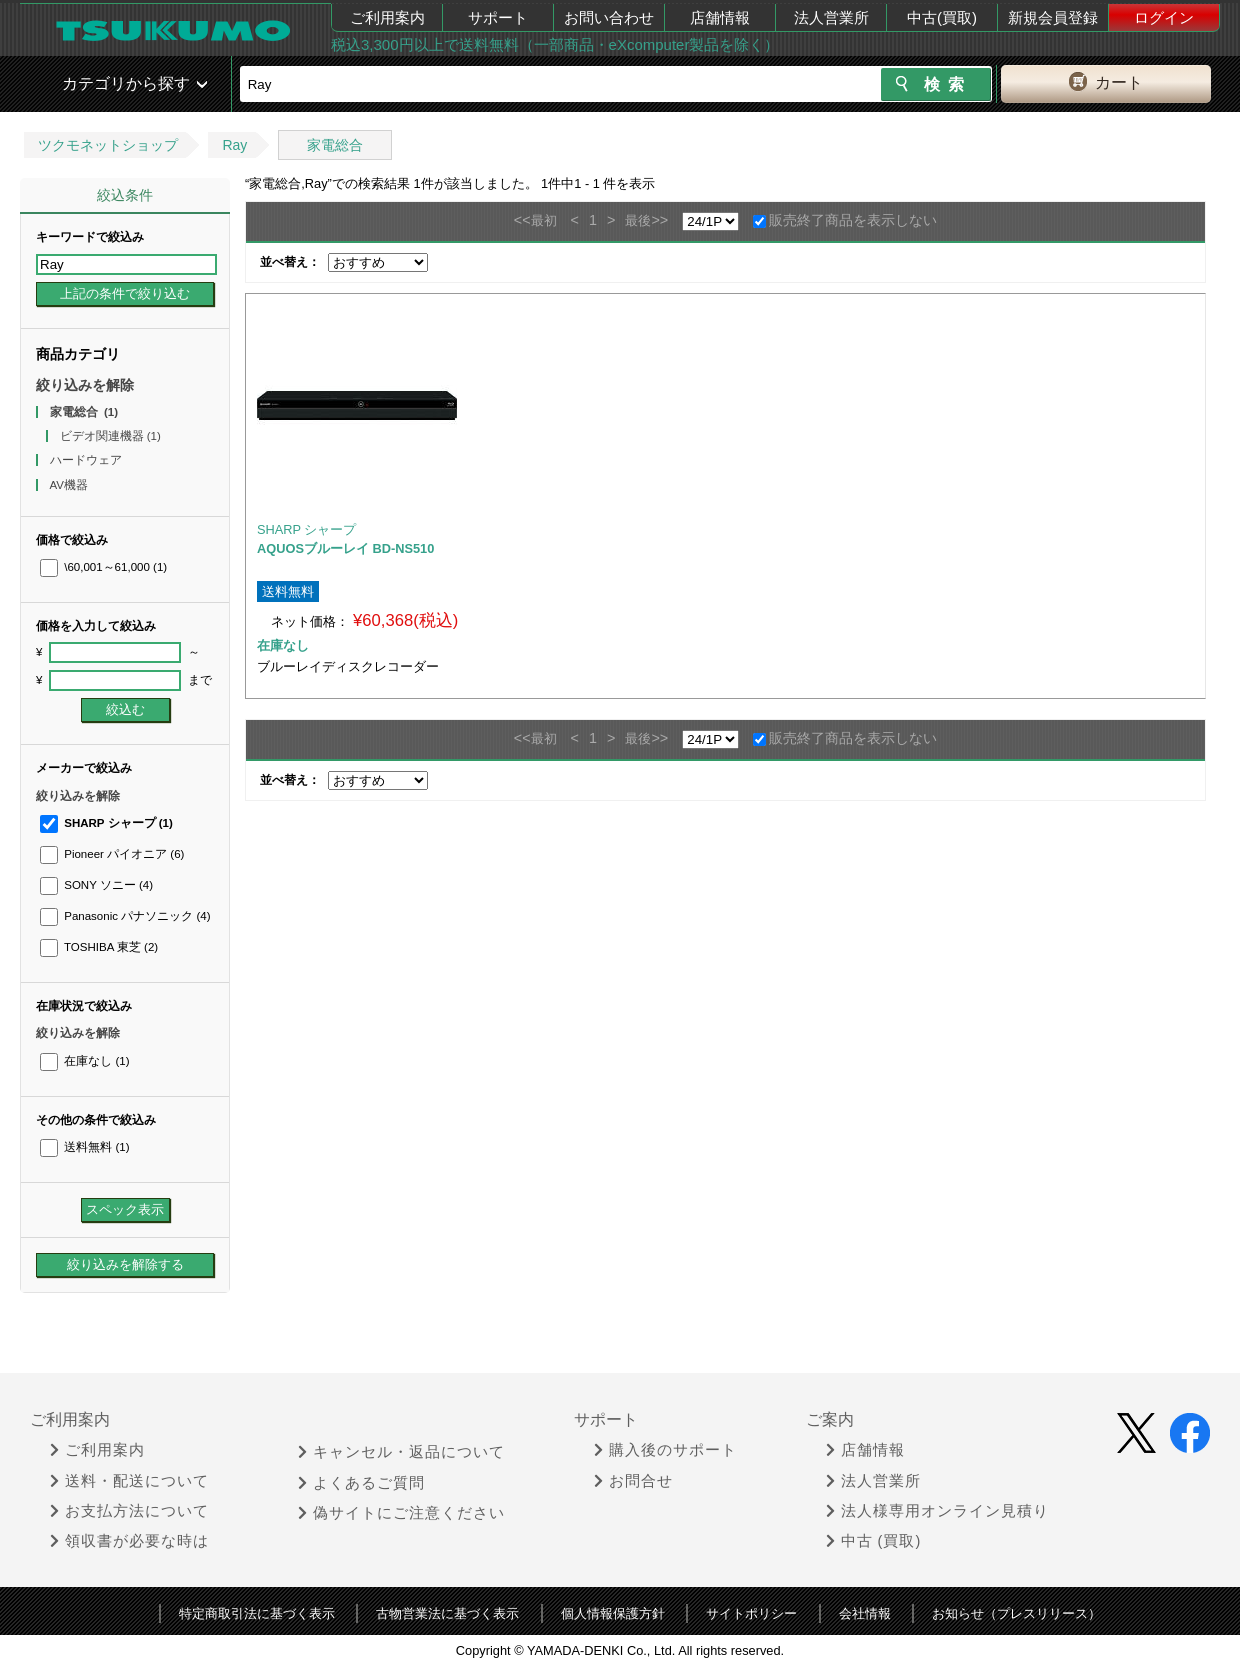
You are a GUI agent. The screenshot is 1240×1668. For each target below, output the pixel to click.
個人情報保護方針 (613, 1613)
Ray (234, 145)
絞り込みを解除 (85, 385)
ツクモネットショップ (108, 145)
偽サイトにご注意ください (401, 1513)
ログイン (1164, 17)
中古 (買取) (874, 1541)
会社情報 (865, 1613)
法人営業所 (831, 17)
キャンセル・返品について (401, 1452)
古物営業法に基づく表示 (447, 1613)
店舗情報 (720, 17)
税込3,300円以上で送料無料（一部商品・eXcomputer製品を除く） (555, 44)
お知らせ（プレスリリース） (1016, 1613)
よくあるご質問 (361, 1483)
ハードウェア (87, 460)
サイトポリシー (751, 1613)
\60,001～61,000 (103, 567)
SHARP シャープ (106, 823)
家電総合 (335, 145)
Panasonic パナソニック (125, 916)
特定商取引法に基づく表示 (257, 1613)
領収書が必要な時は (129, 1541)
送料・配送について (129, 1481)
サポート (498, 17)
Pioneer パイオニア (112, 854)
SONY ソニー (96, 885)
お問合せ (633, 1481)
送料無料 (84, 1147)
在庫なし (84, 1061)
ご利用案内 (387, 17)
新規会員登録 (1053, 17)
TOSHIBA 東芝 (99, 947)
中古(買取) (942, 17)
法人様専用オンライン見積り (937, 1511)
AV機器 (71, 485)
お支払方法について (129, 1511)
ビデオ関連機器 (110, 436)
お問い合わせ (609, 17)
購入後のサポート (665, 1450)
